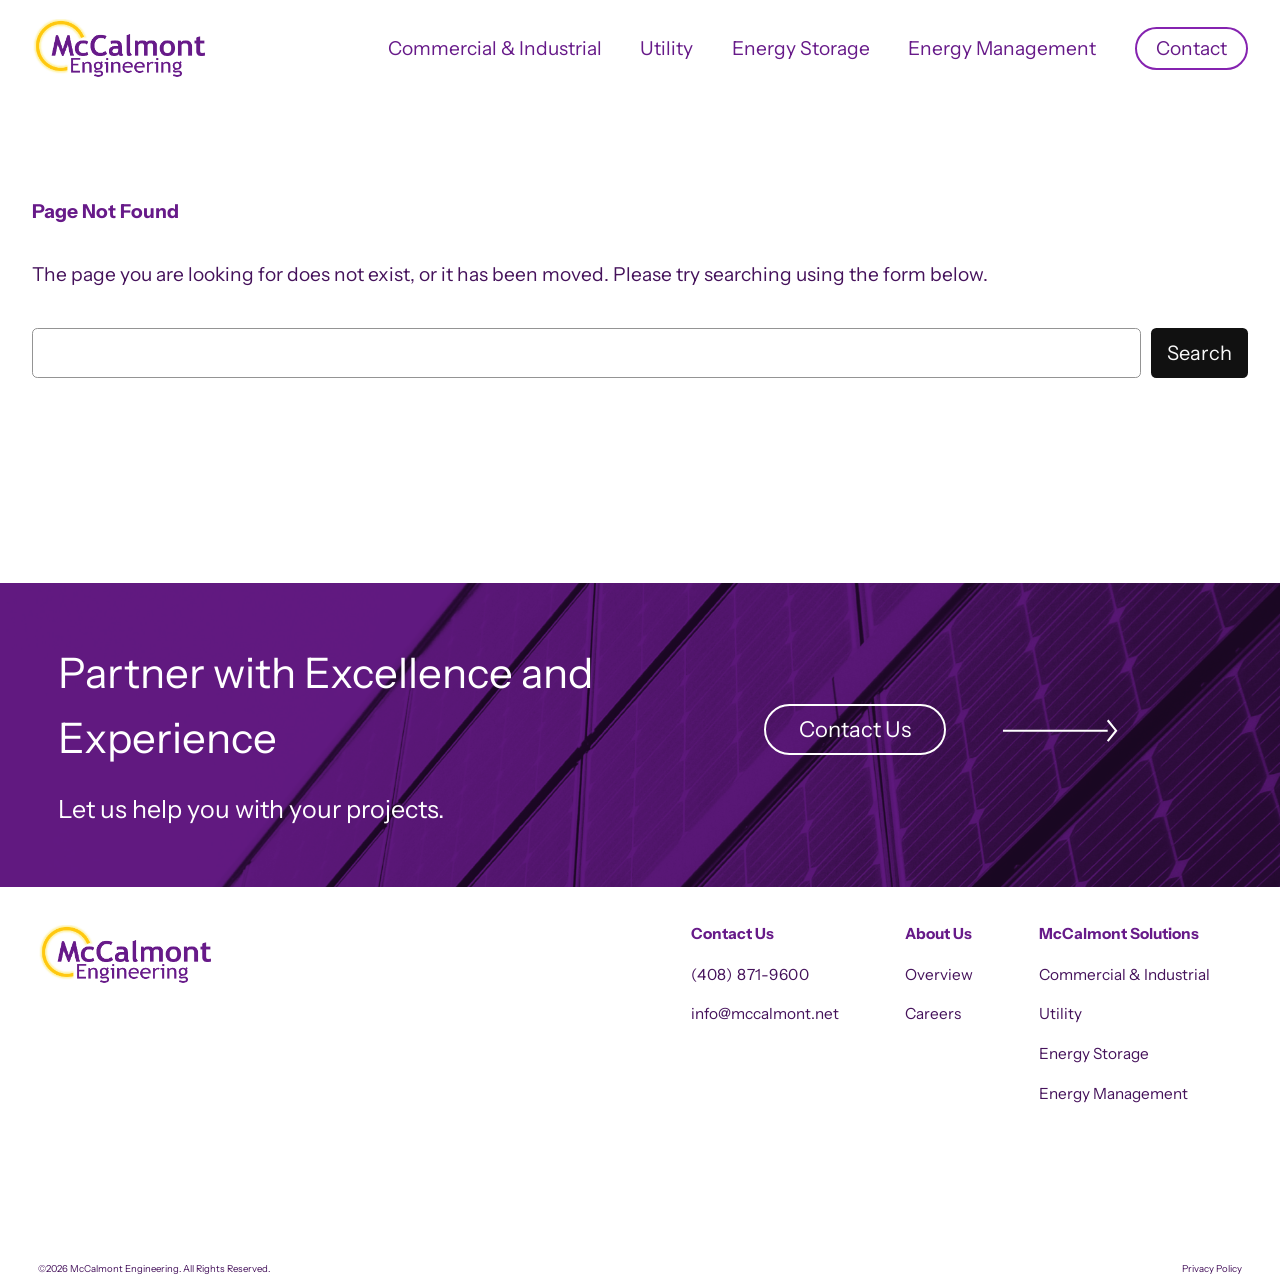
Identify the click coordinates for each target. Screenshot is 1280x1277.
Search (1199, 353)
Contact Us (855, 729)
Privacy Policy (1212, 1268)
